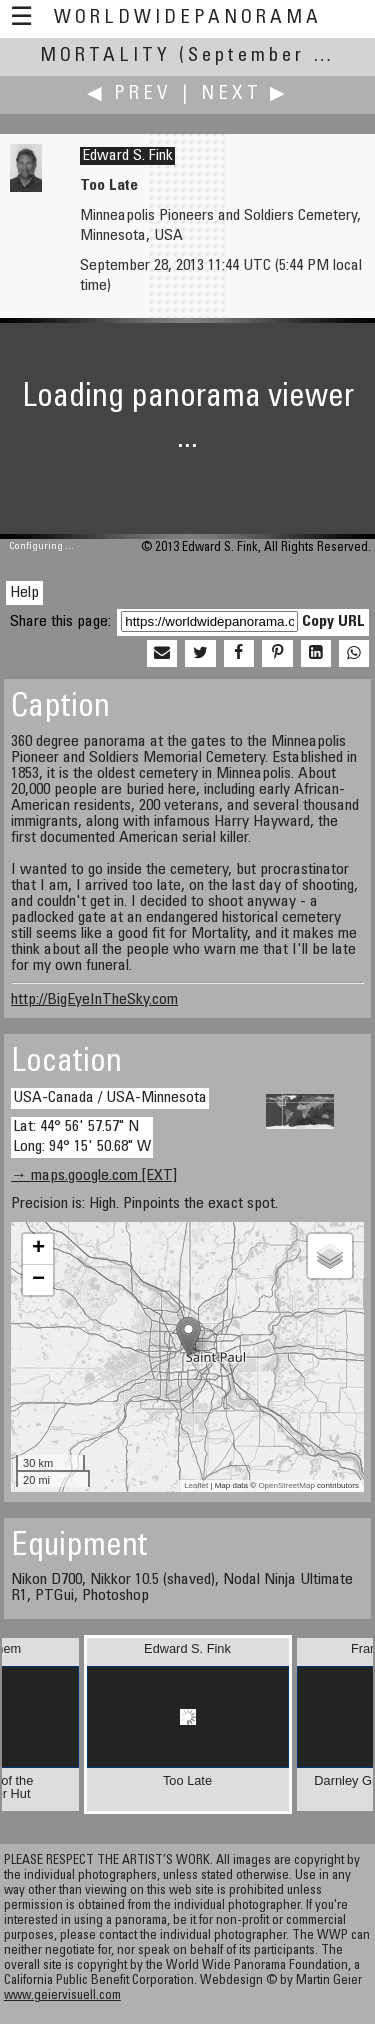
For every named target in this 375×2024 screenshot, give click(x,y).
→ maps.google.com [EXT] (94, 1176)
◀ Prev (129, 94)
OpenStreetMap (286, 1485)
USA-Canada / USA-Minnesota (110, 1098)
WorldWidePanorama (188, 18)
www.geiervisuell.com (62, 1996)
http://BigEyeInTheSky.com (94, 1000)
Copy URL (333, 622)
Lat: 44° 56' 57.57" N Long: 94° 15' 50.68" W (82, 1136)
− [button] (38, 1280)
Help (24, 593)
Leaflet (196, 1485)
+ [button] (38, 1249)
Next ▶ (245, 94)
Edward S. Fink (127, 156)
